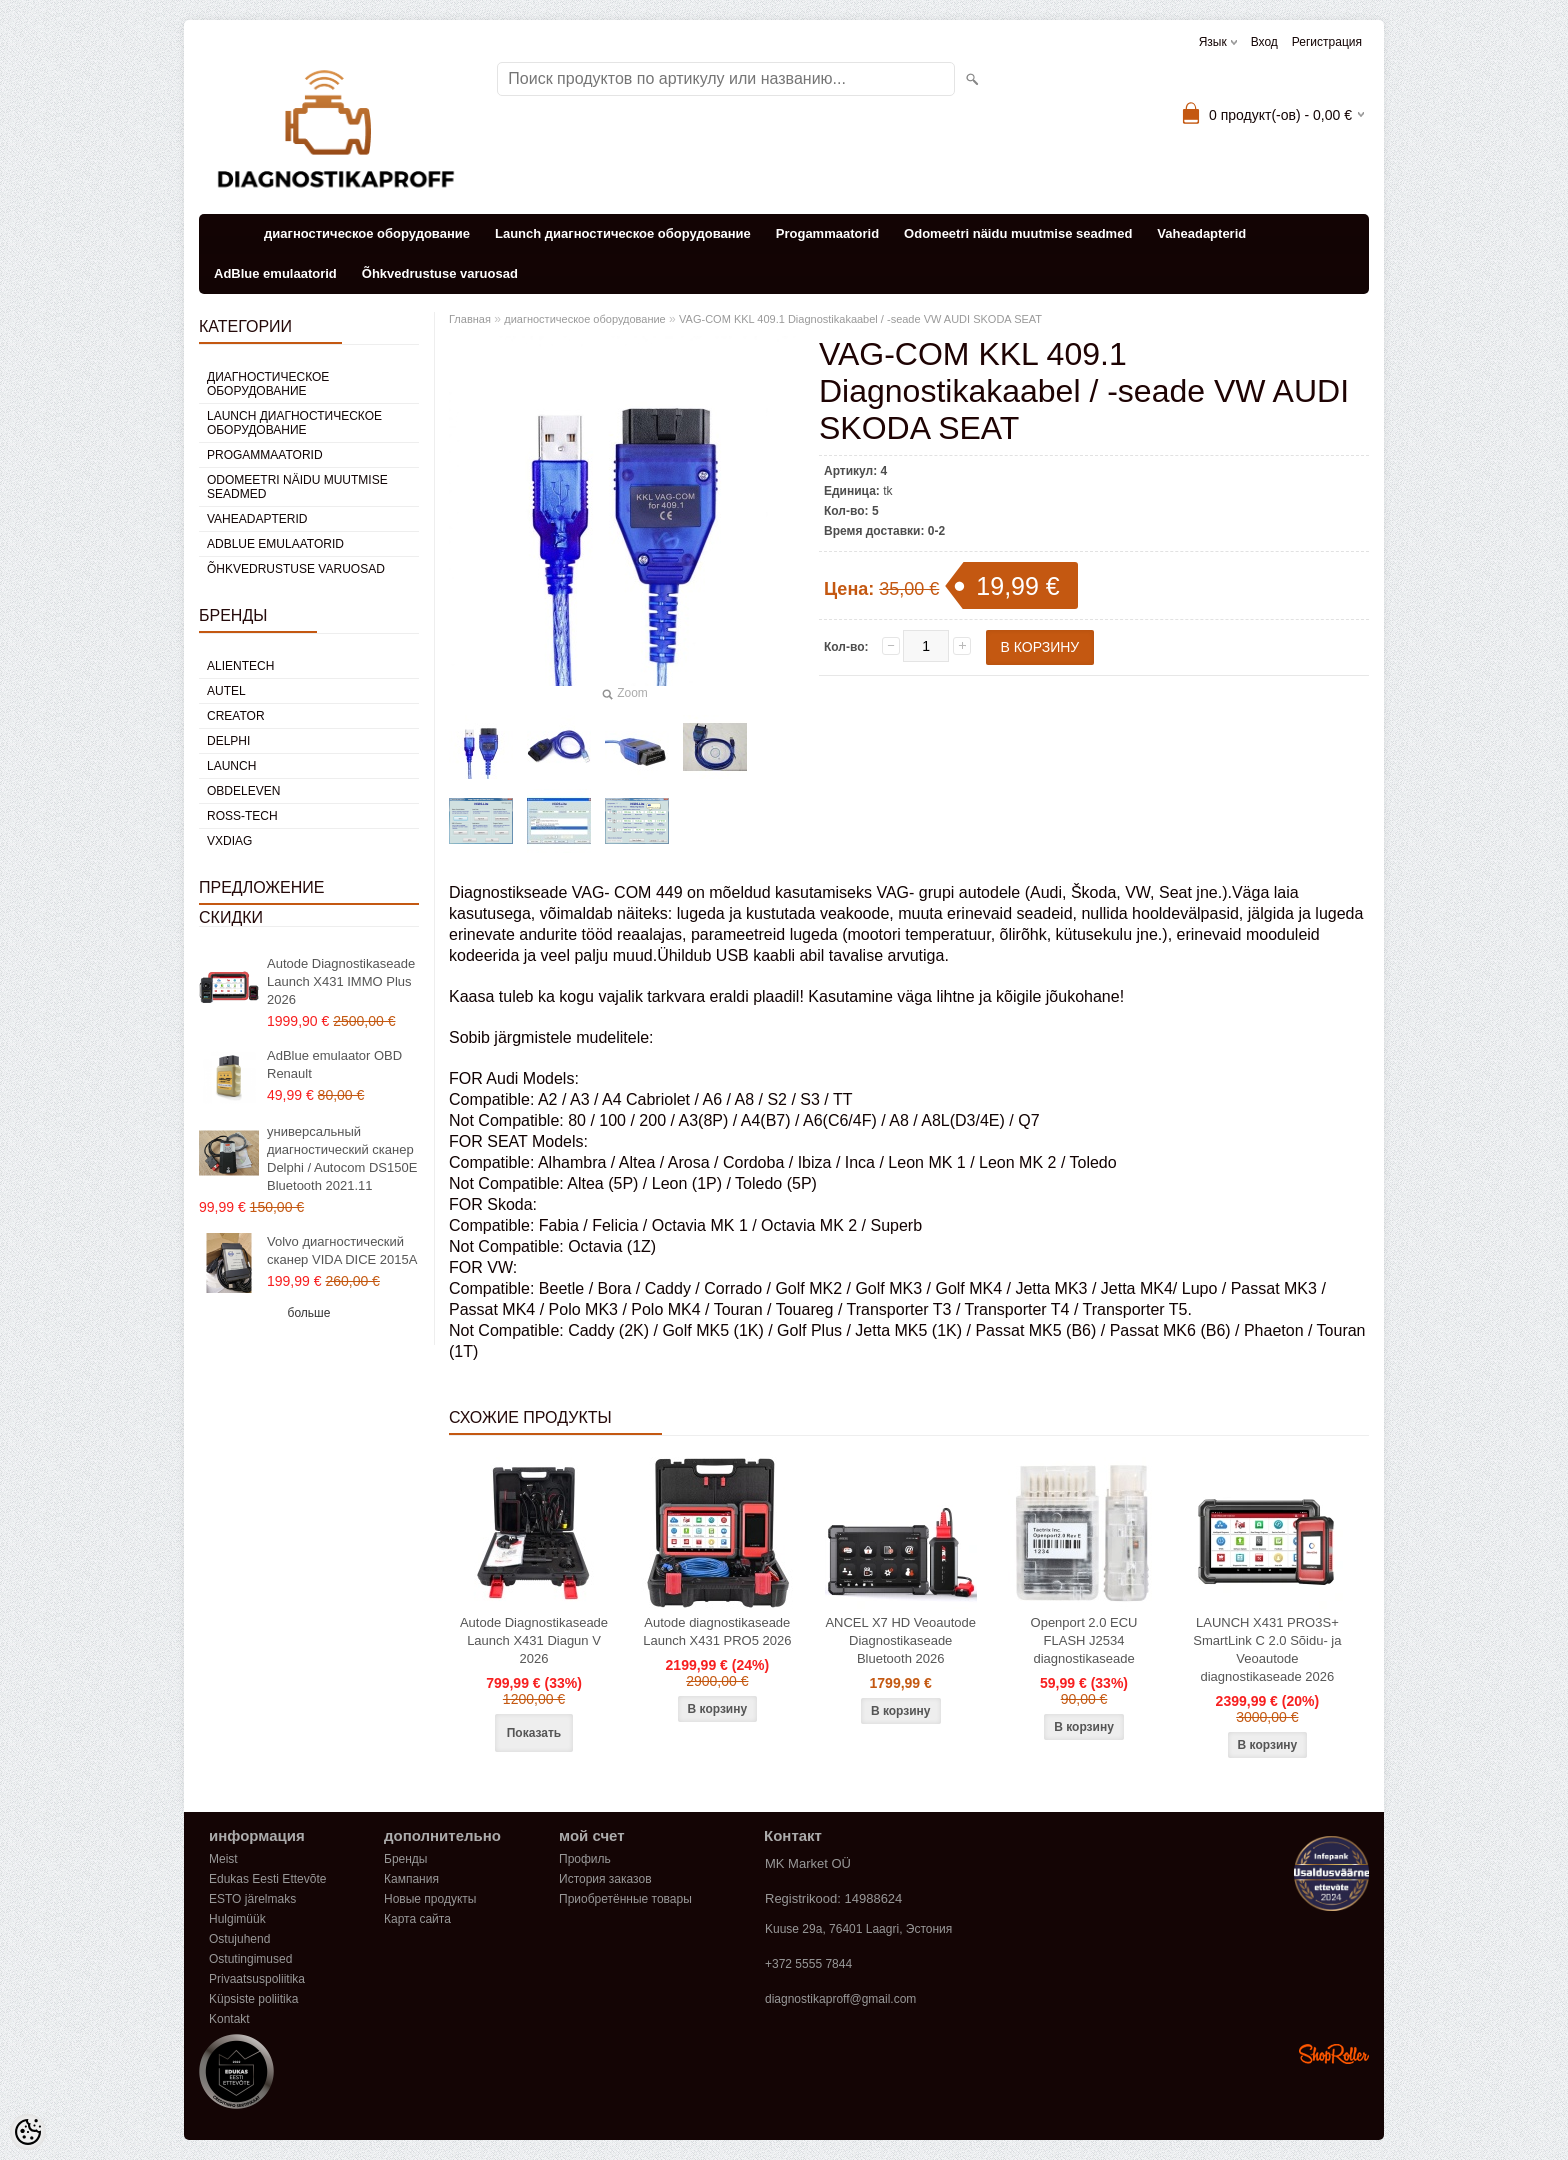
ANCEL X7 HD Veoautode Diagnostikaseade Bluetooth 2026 (900, 1640)
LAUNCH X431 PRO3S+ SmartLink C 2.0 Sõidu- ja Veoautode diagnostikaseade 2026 (1267, 1649)
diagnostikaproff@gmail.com (840, 1999)
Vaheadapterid (1201, 233)
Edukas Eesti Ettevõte (267, 1879)
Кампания (411, 1879)
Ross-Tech (242, 816)
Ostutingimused (250, 1959)
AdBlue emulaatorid (275, 273)
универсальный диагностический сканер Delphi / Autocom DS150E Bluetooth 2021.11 (342, 1158)
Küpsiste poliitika (253, 1999)
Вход (1264, 42)
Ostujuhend (239, 1939)
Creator (236, 716)
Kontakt (229, 2019)
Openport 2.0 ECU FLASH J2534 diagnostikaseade (1084, 1640)
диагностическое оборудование (367, 233)
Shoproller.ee (1334, 2054)
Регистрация (1327, 42)
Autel (226, 691)
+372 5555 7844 (808, 1964)
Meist (223, 1859)
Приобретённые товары (625, 1899)
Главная (470, 319)
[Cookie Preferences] (28, 2132)
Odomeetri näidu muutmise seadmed (1018, 233)
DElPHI (228, 741)
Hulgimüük (237, 1919)
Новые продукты (430, 1899)
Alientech (240, 666)
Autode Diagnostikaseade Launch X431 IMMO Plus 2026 (341, 981)
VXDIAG (229, 841)
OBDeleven (243, 791)
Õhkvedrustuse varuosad (440, 273)
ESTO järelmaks (252, 1899)
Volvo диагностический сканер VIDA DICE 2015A (342, 1250)
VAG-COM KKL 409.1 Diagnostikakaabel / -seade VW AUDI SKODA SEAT (860, 319)
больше (309, 1313)
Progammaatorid (827, 233)
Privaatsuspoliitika (257, 1979)
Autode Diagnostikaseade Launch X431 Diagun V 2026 (534, 1640)
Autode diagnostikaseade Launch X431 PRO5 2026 (717, 1631)
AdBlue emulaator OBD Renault (334, 1064)
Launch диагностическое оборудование (623, 233)
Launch (231, 766)
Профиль (585, 1859)
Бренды (405, 1859)
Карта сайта (417, 1919)
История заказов (605, 1879)
